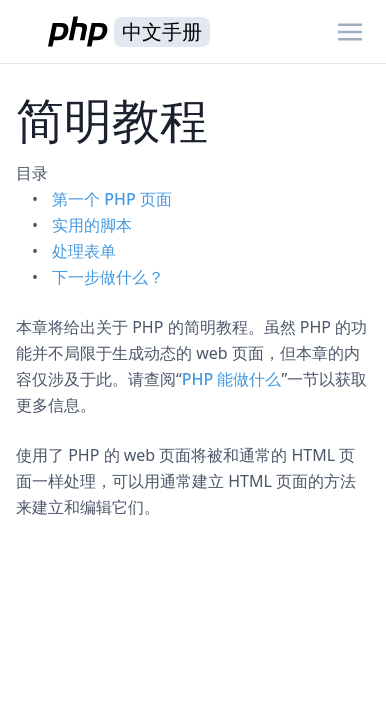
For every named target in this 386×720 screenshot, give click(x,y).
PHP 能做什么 (232, 379)
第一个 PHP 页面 (112, 199)
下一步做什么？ (108, 277)
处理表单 (84, 251)
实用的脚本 (92, 225)
